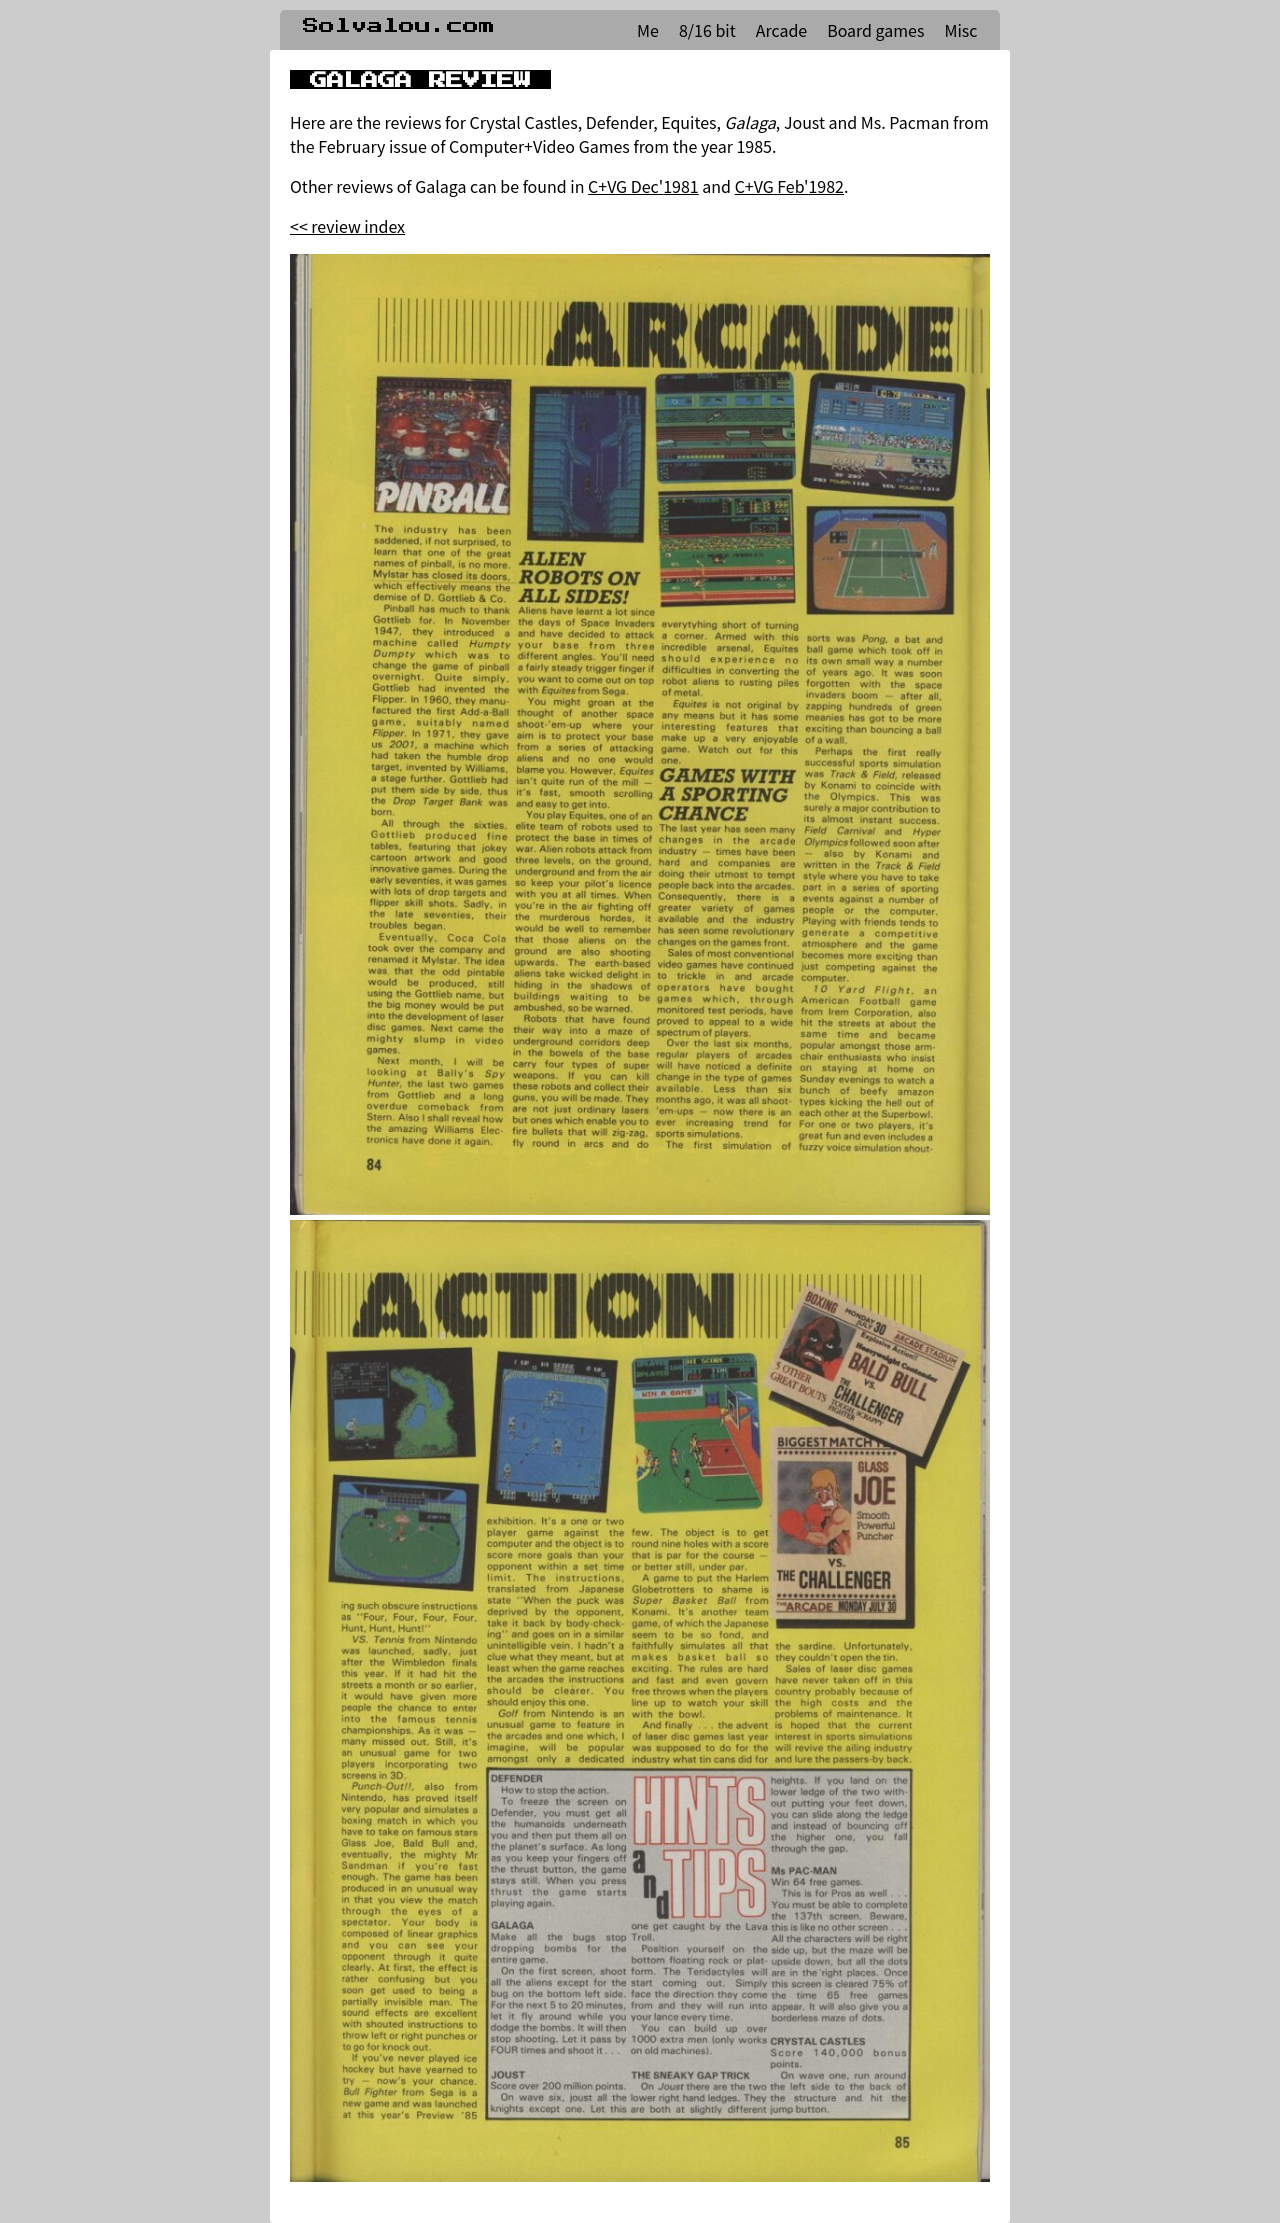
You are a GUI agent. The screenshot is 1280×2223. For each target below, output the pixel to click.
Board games (875, 30)
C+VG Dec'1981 (643, 186)
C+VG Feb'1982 (789, 186)
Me (648, 30)
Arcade (781, 30)
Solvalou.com (399, 26)
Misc (960, 30)
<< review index (347, 226)
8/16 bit (707, 30)
